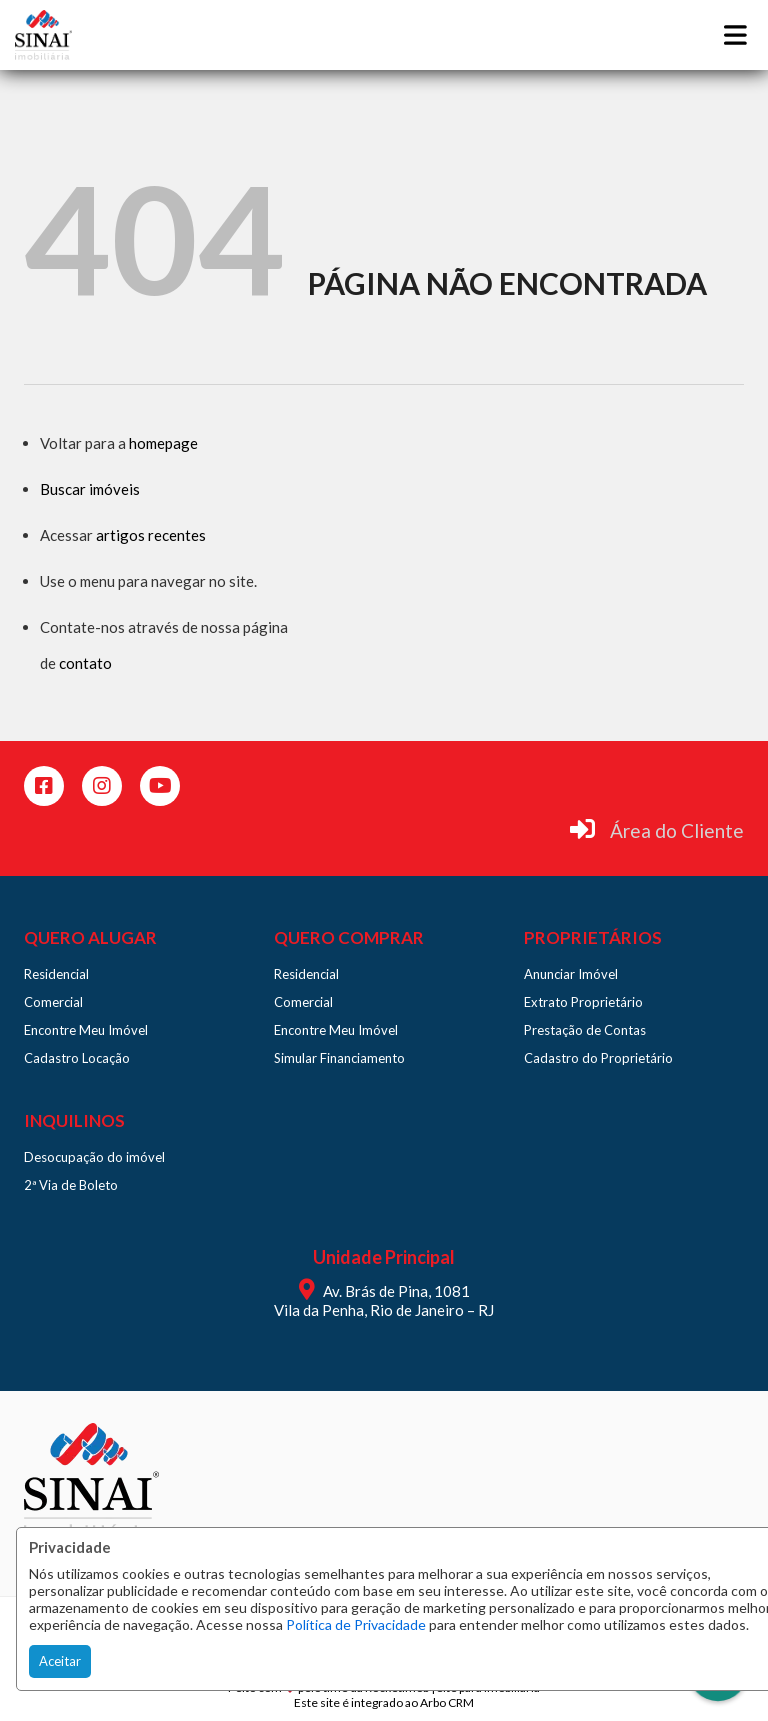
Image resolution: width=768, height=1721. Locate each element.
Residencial (56, 974)
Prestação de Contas (585, 1030)
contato (85, 663)
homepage (163, 443)
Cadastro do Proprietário (598, 1058)
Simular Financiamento (339, 1058)
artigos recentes (151, 535)
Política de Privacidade (356, 1624)
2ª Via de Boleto (71, 1185)
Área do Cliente (677, 830)
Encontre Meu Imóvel (86, 1030)
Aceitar (60, 1661)
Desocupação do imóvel (94, 1157)
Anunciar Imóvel (571, 974)
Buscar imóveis (90, 489)
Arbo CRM (447, 1702)
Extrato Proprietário (583, 1002)
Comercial (53, 1002)
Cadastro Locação (77, 1058)
